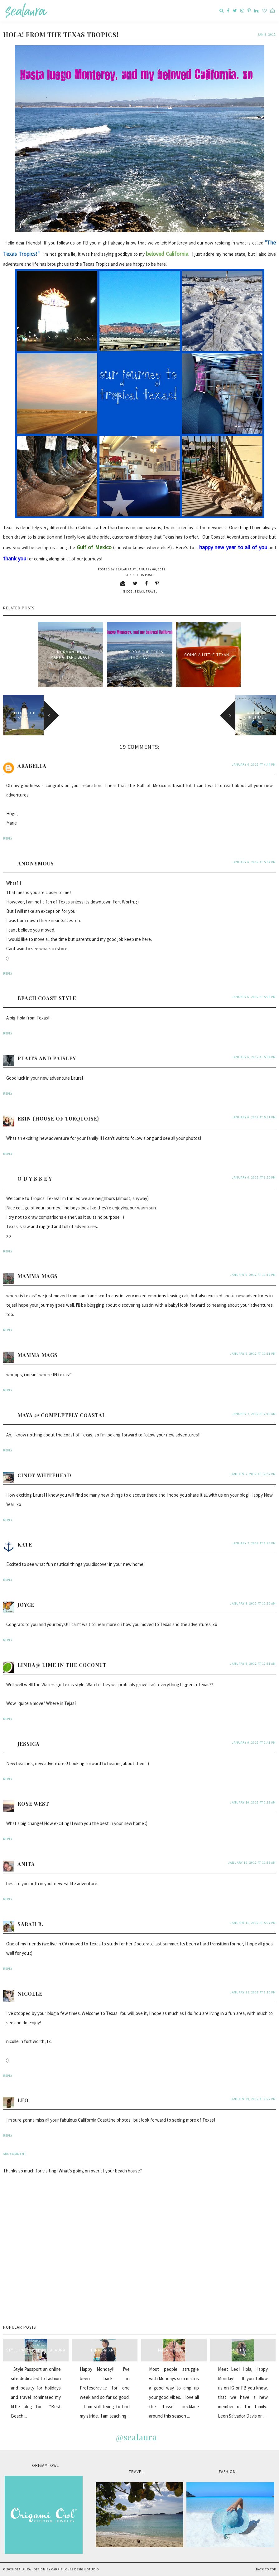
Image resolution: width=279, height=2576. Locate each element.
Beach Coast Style (46, 998)
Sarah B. (30, 1924)
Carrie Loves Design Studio (75, 2569)
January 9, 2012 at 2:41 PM (254, 1743)
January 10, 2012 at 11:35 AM (252, 1863)
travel (151, 591)
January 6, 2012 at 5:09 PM (254, 1057)
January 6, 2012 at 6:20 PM (254, 1177)
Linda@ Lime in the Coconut (62, 1665)
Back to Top (266, 2569)
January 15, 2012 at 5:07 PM (253, 1923)
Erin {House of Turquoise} (58, 1118)
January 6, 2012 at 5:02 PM (254, 862)
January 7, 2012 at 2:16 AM (254, 1414)
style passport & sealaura (35, 2350)
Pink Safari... (105, 2350)
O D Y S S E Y (34, 1178)
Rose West (33, 1803)
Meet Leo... (243, 2350)
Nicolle (29, 1993)
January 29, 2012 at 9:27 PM (253, 2099)
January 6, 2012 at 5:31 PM (254, 1117)
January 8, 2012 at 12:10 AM (253, 1603)
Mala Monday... (174, 2350)
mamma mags (37, 1276)
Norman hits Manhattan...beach (71, 654)
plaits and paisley (46, 1058)
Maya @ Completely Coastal (61, 1415)
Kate (24, 1544)
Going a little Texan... (208, 654)
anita (26, 1864)
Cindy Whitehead (44, 1475)
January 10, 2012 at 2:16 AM (253, 1802)
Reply (7, 838)
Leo (23, 2100)
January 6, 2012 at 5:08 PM (254, 997)
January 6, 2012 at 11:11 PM (253, 1354)
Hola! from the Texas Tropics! (139, 654)
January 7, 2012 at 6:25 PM (254, 1543)
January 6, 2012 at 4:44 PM (254, 765)
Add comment (14, 2154)
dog (129, 591)
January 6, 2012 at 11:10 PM (253, 1275)
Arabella (31, 766)
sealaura (23, 2569)
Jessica (28, 1744)
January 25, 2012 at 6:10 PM (253, 1992)
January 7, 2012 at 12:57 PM (253, 1474)
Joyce (25, 1604)
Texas (139, 591)
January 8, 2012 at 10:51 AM (253, 1664)
